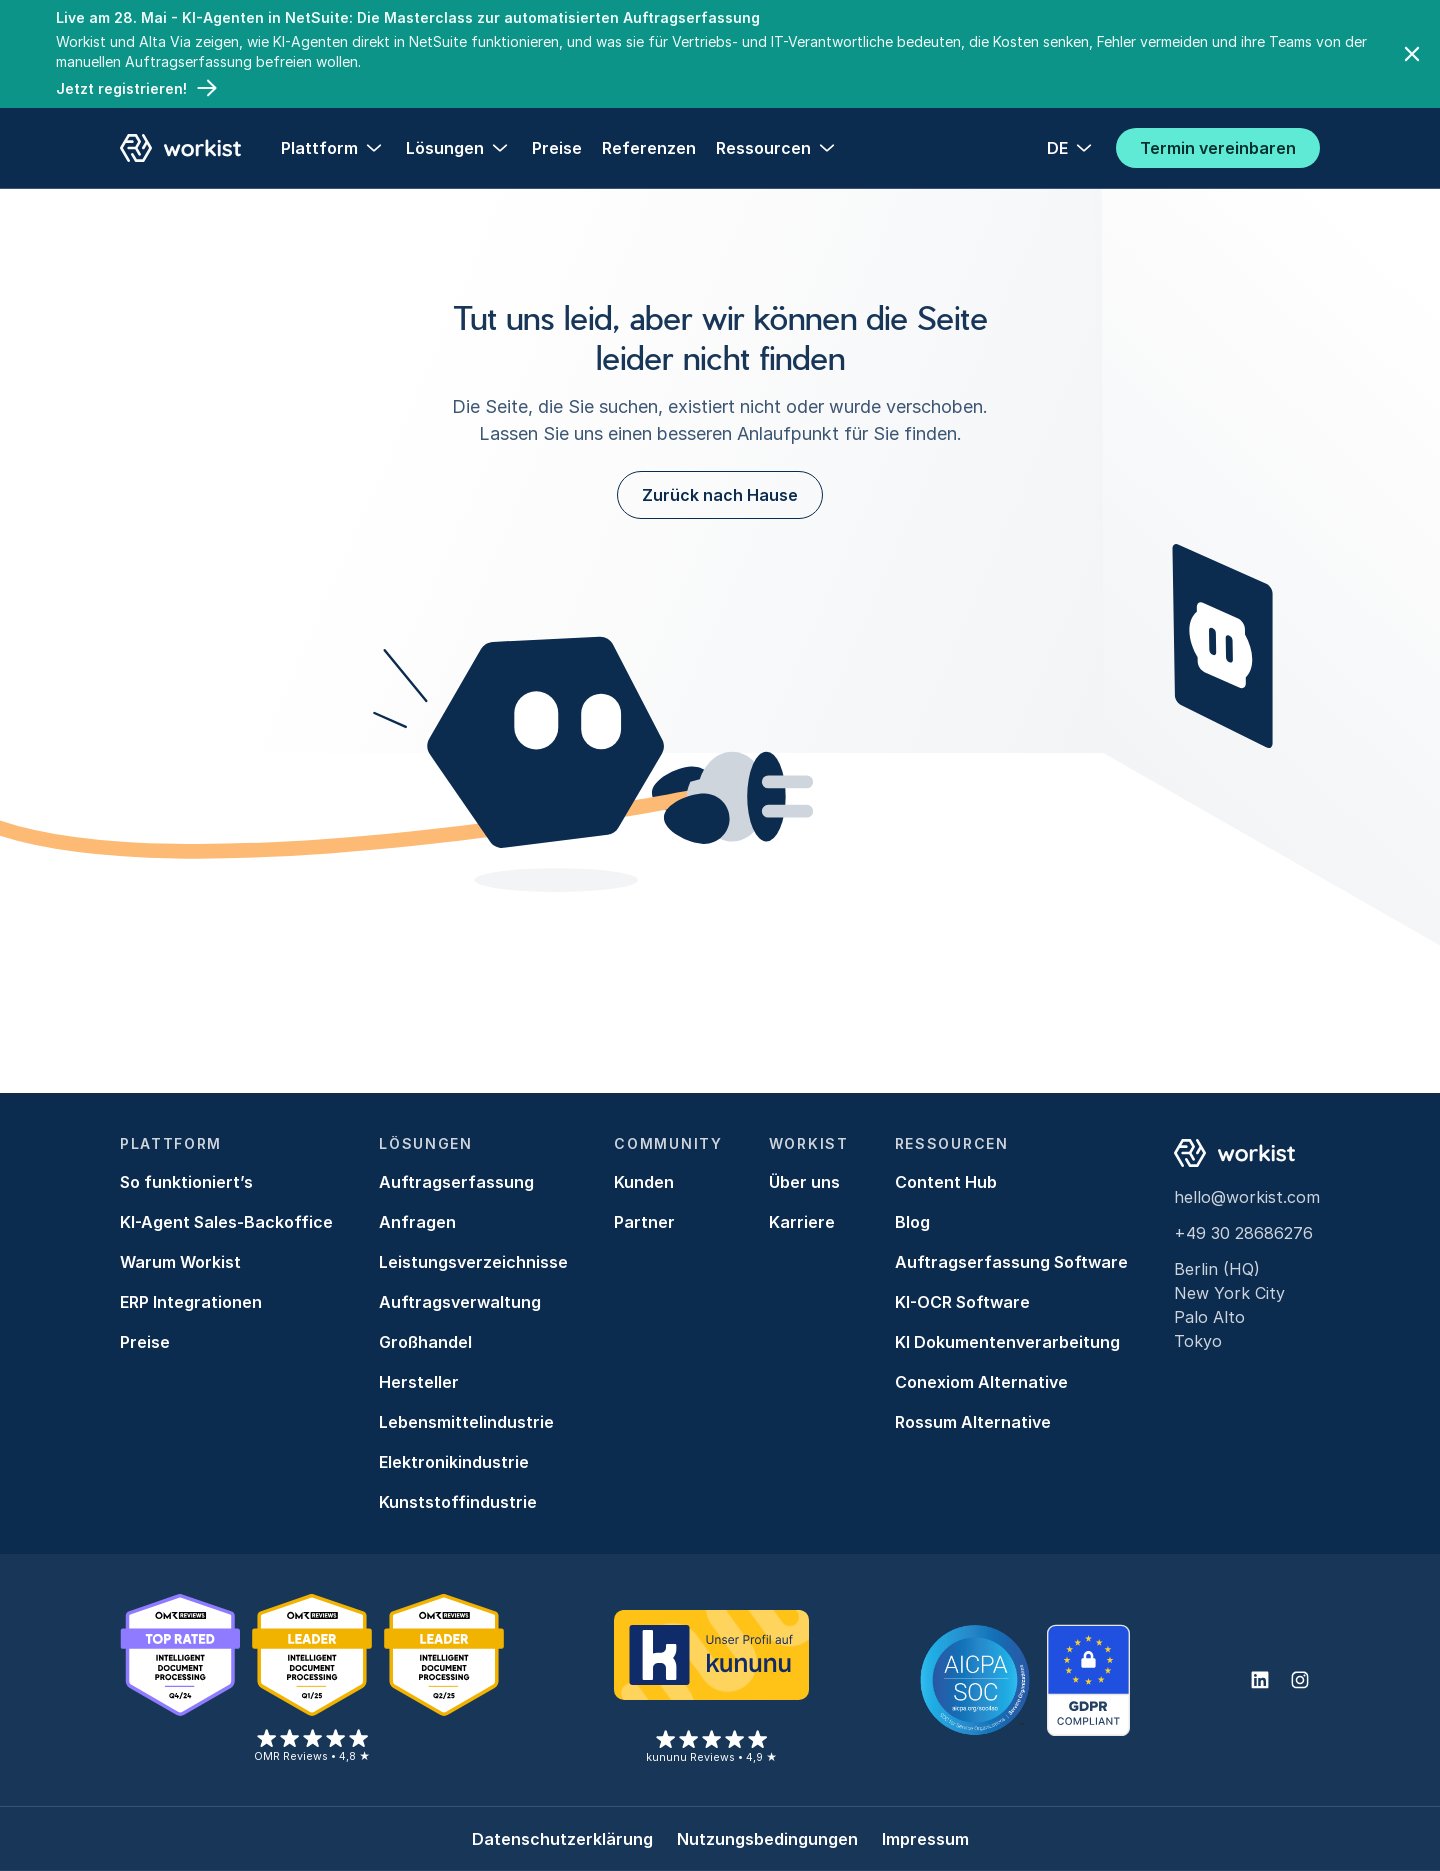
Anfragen (417, 1222)
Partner (644, 1222)
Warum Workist (180, 1262)
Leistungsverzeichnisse (473, 1262)
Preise (557, 148)
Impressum (925, 1839)
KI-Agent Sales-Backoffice (226, 1222)
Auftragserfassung (456, 1182)
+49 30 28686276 (1243, 1233)
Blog (912, 1222)
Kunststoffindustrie (458, 1502)
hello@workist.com (1247, 1197)
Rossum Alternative (973, 1422)
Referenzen (649, 148)
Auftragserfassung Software (1011, 1262)
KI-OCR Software (962, 1302)
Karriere (802, 1222)
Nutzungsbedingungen (767, 1839)
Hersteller (419, 1382)
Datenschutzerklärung (562, 1839)
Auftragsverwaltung (460, 1302)
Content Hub (946, 1182)
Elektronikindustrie (454, 1462)
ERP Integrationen (191, 1302)
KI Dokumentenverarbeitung (1007, 1342)
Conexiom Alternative (981, 1382)
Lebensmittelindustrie (466, 1422)
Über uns (804, 1182)
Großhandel (425, 1342)
